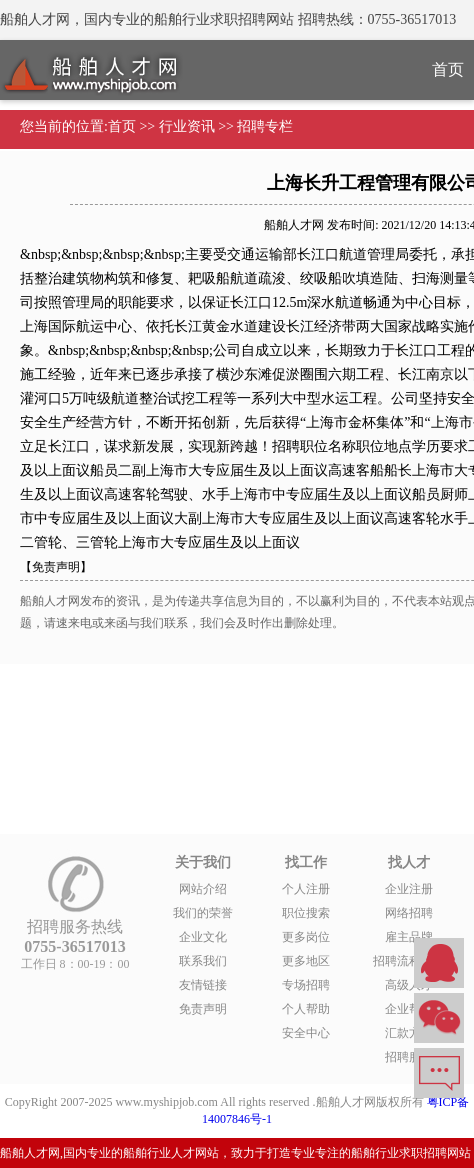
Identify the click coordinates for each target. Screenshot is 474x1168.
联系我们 (203, 961)
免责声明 (203, 1009)
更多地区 (306, 961)
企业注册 (409, 889)
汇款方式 (409, 1033)
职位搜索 (306, 913)
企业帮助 (409, 1009)
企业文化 (203, 937)
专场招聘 (306, 985)
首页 (122, 126)
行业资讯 (187, 126)
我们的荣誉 (203, 913)
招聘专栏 (265, 126)
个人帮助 (306, 1009)
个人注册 (306, 889)
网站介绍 (203, 889)
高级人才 (409, 985)
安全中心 (306, 1033)
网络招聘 (409, 913)
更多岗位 (306, 937)
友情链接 (203, 985)
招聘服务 (409, 1057)
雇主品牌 (409, 937)
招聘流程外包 (409, 961)
